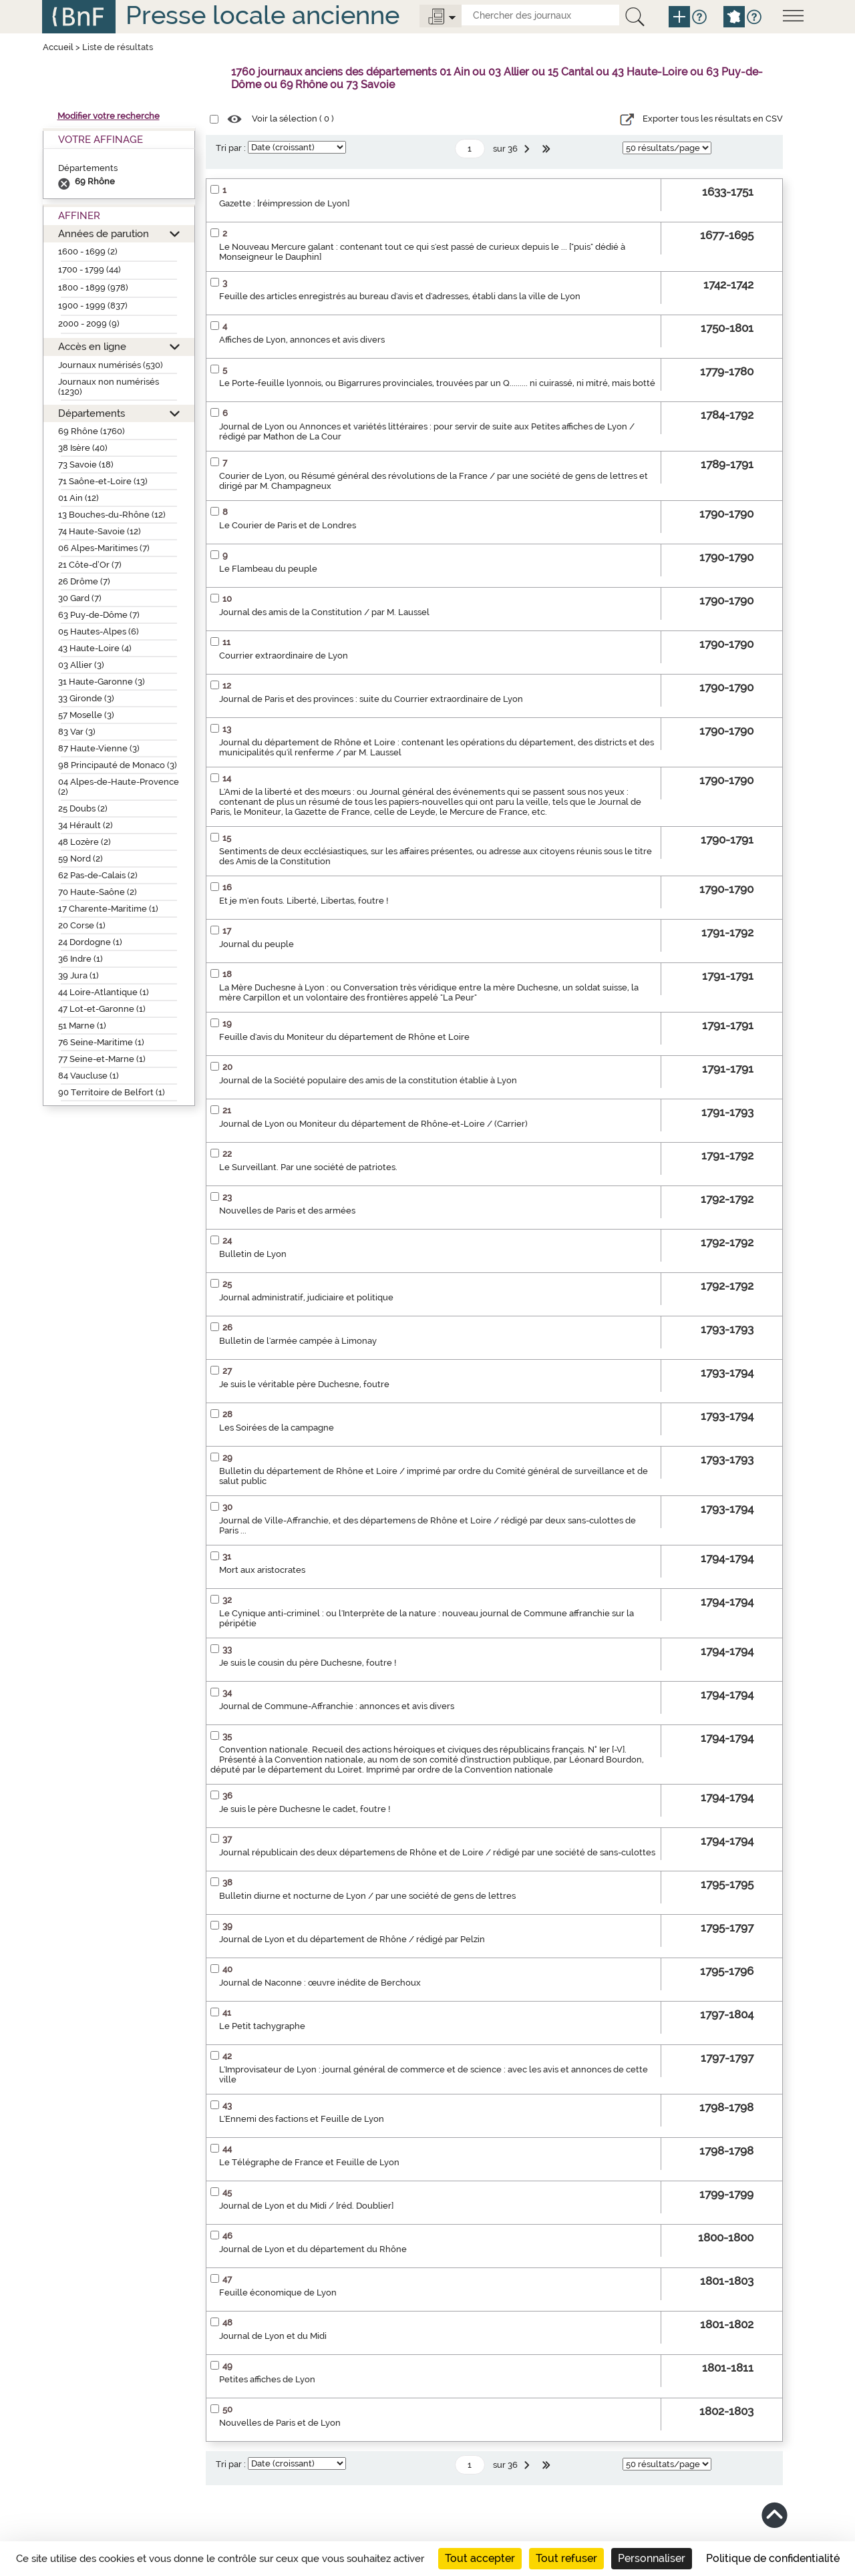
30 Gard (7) (80, 598)
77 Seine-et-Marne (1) (102, 1059)
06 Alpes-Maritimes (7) (104, 548)
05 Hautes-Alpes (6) (98, 631)
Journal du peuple (256, 944)
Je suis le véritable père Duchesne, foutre (304, 1384)
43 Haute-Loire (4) (95, 648)
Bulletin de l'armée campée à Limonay (298, 1341)
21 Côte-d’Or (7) (90, 565)
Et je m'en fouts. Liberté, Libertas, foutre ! (303, 901)
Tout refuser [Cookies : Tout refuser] (566, 2558)
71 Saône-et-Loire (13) (103, 481)
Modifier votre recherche (108, 116)
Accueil (58, 47)
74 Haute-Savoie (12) (99, 531)
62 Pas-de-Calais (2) (98, 875)
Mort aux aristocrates (262, 1570)
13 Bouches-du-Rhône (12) (112, 515)
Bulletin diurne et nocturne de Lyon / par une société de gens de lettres (367, 1896)
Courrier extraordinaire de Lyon (283, 656)
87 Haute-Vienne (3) (99, 748)
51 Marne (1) (82, 1026)
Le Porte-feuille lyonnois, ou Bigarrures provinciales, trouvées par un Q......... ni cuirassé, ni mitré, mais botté (437, 383)
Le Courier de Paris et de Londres (287, 525)
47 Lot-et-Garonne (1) (102, 1009)
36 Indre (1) (80, 959)
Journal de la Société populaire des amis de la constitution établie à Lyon (368, 1080)
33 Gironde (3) (86, 698)
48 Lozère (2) (84, 842)
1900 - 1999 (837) (93, 306)
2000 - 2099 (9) (89, 324)
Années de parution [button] (103, 233)
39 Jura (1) (78, 975)
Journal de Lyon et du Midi (273, 2336)
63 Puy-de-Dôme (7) (99, 615)
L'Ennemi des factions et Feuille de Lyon (301, 2119)
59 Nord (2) (80, 859)
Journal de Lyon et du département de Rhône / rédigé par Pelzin (352, 1939)
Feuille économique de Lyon (278, 2292)
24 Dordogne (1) (90, 942)
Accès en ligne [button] (92, 346)
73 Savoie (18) (86, 464)
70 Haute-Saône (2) (97, 892)
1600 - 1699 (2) (88, 251)
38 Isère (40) (83, 448)
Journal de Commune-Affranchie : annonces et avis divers (336, 1706)
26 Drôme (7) (84, 581)
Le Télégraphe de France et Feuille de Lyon (309, 2162)
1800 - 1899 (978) (93, 288)
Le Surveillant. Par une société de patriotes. (308, 1167)
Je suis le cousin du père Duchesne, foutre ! (307, 1663)
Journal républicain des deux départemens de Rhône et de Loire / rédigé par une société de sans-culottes (437, 1852)
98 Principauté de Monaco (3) (117, 765)
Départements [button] (91, 413)
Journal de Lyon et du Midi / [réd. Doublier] (306, 2206)
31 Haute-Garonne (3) (101, 682)
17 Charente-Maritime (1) (108, 909)
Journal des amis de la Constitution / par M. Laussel (324, 612)
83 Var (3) (77, 732)
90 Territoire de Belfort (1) (111, 1092)
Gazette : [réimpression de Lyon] (284, 203)
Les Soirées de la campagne (276, 1428)
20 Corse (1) (82, 925)
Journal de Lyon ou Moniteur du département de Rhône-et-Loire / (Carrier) (373, 1124)
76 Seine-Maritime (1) (101, 1042)
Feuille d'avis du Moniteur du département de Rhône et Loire (344, 1037)
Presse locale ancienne (262, 15)
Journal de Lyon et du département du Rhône (313, 2249)
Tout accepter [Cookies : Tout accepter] (480, 2558)
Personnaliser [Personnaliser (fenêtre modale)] (651, 2558)
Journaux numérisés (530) (110, 365)
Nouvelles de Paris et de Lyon (280, 2423)
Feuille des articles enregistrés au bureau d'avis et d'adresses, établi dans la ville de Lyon (399, 296)
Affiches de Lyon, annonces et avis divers (302, 340)
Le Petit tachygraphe (262, 2026)
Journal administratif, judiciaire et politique (306, 1297)
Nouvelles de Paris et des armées (287, 1211)
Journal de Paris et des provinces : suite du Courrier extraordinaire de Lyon (371, 699)
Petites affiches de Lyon (267, 2379)
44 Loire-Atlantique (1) (103, 992)
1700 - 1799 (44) (89, 269)
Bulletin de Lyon (253, 1254)
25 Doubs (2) (83, 808)
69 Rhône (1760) (91, 431)
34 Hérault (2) (85, 825)
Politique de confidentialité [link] (773, 2558)
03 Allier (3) (81, 665)
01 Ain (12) (78, 498)
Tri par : (231, 148)
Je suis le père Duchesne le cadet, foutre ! (304, 1809)
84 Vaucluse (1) (88, 1076)
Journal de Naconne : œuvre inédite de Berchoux (320, 1983)
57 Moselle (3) (86, 715)
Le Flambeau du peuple (268, 569)
